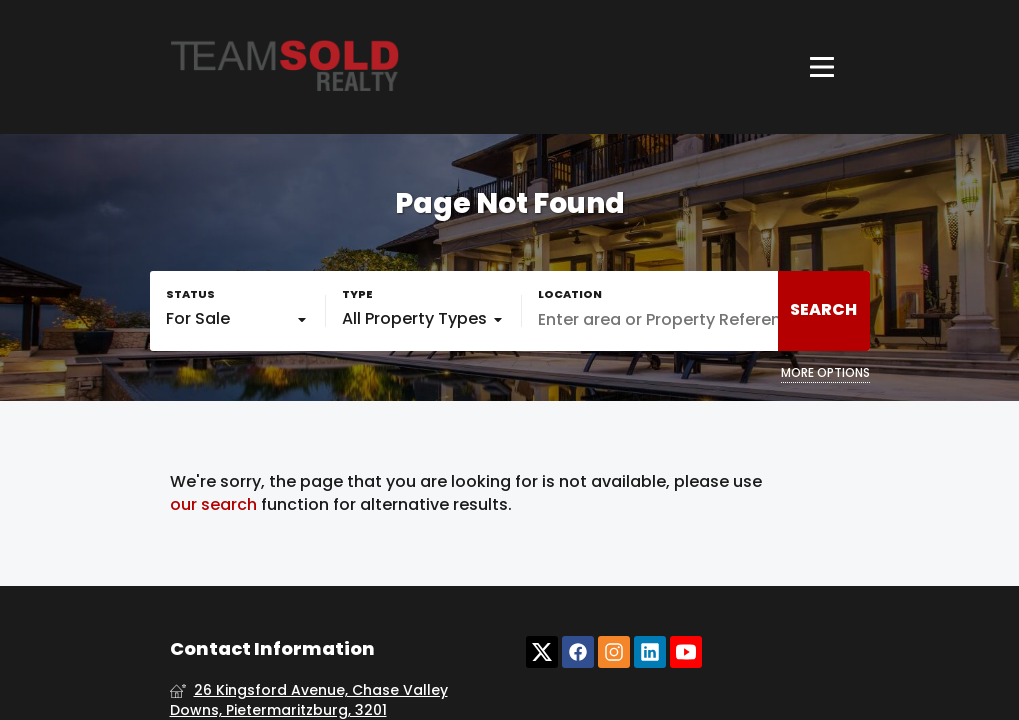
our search (213, 505)
